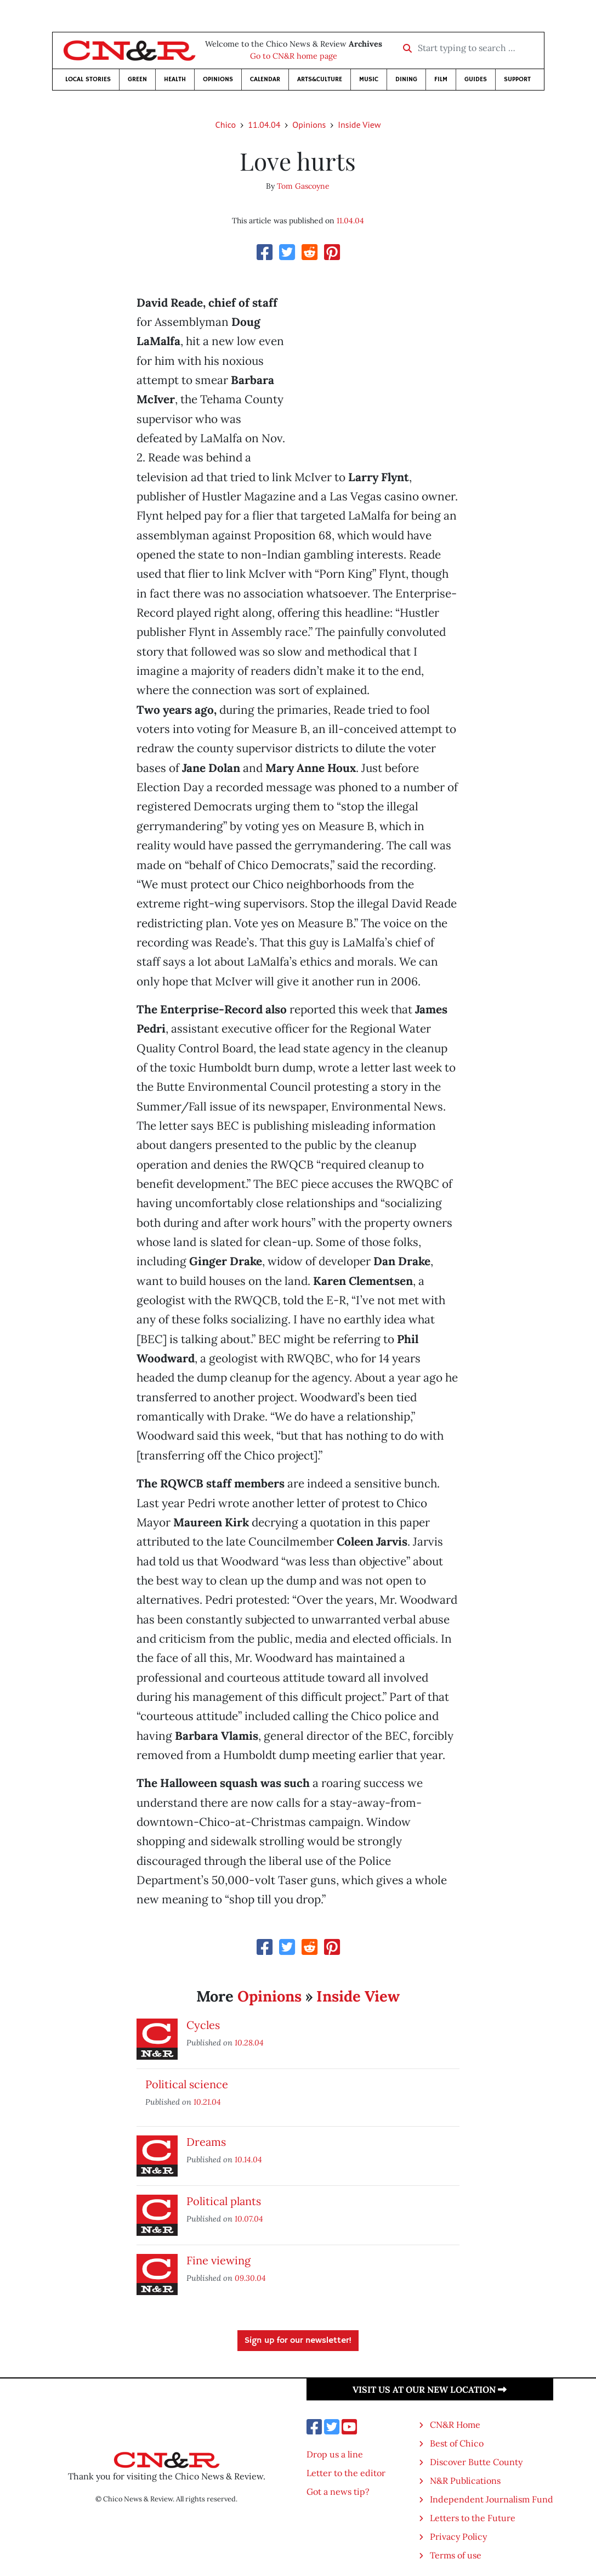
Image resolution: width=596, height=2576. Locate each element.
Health (175, 79)
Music (368, 79)
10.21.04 (207, 2101)
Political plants (223, 2201)
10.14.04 (248, 2159)
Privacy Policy (458, 2536)
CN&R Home (455, 2424)
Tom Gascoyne (303, 186)
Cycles (203, 2025)
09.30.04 (250, 2278)
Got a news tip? (338, 2491)
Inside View (359, 124)
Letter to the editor (345, 2472)
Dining (406, 79)
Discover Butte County (476, 2461)
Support (517, 79)
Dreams (206, 2142)
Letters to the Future (472, 2517)
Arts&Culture (319, 79)
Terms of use (455, 2555)
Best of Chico (457, 2443)
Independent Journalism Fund (491, 2499)
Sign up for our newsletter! (298, 2340)
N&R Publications (465, 2480)
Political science (186, 2084)
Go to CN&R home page (293, 56)
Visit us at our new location (430, 2389)
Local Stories (88, 79)
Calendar (265, 79)
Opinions (218, 79)
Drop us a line (334, 2454)
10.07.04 (249, 2218)
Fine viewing (218, 2260)
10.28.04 (249, 2042)
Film (440, 79)
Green (137, 79)
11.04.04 (264, 124)
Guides (475, 79)
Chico (225, 124)
